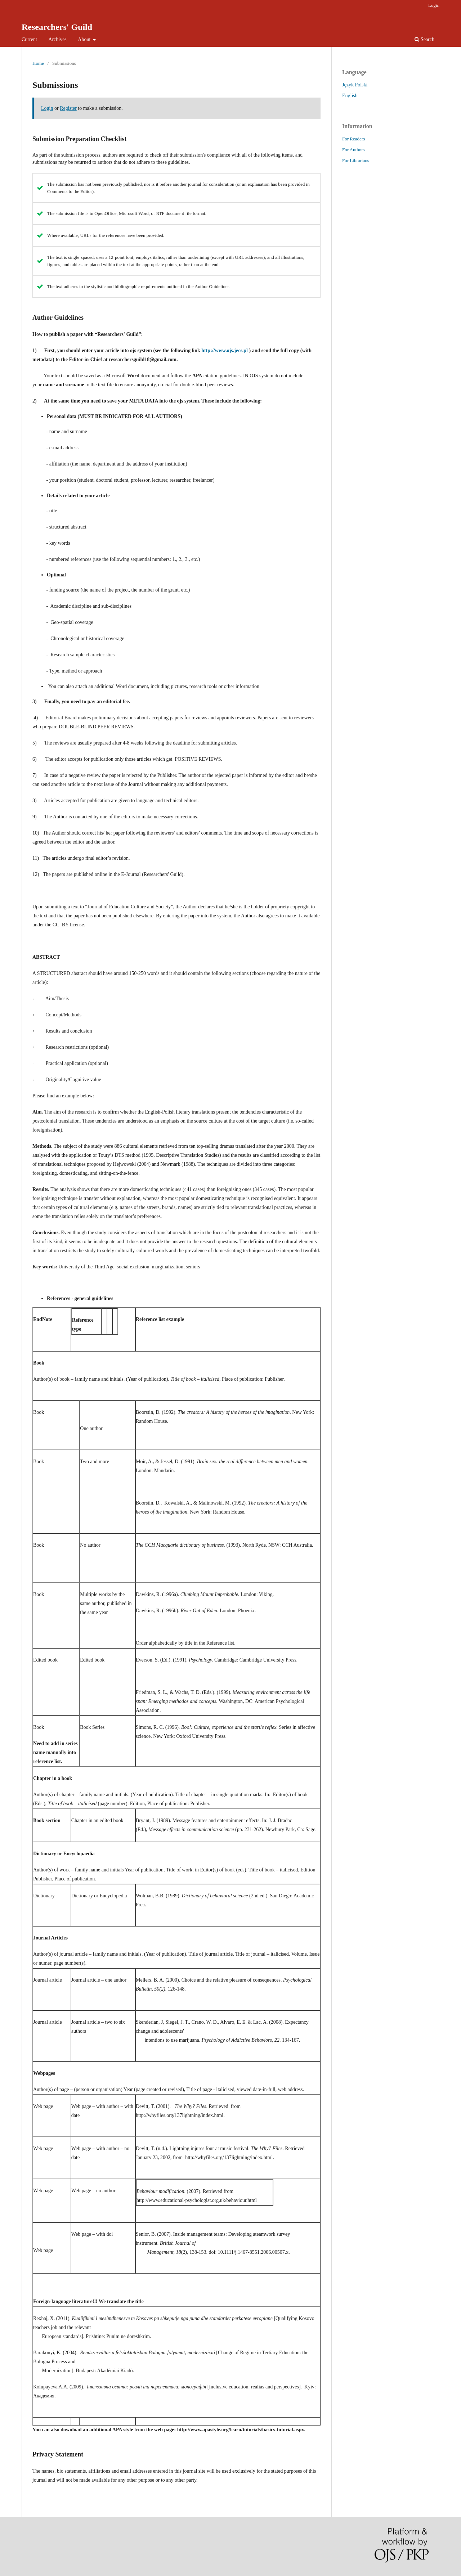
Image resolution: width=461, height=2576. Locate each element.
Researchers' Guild (57, 27)
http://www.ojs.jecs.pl (224, 350)
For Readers (353, 138)
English (350, 95)
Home (38, 63)
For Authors (353, 149)
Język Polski (354, 84)
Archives (57, 39)
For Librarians (355, 160)
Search (424, 39)
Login (433, 5)
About (85, 39)
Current (29, 39)
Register (68, 108)
